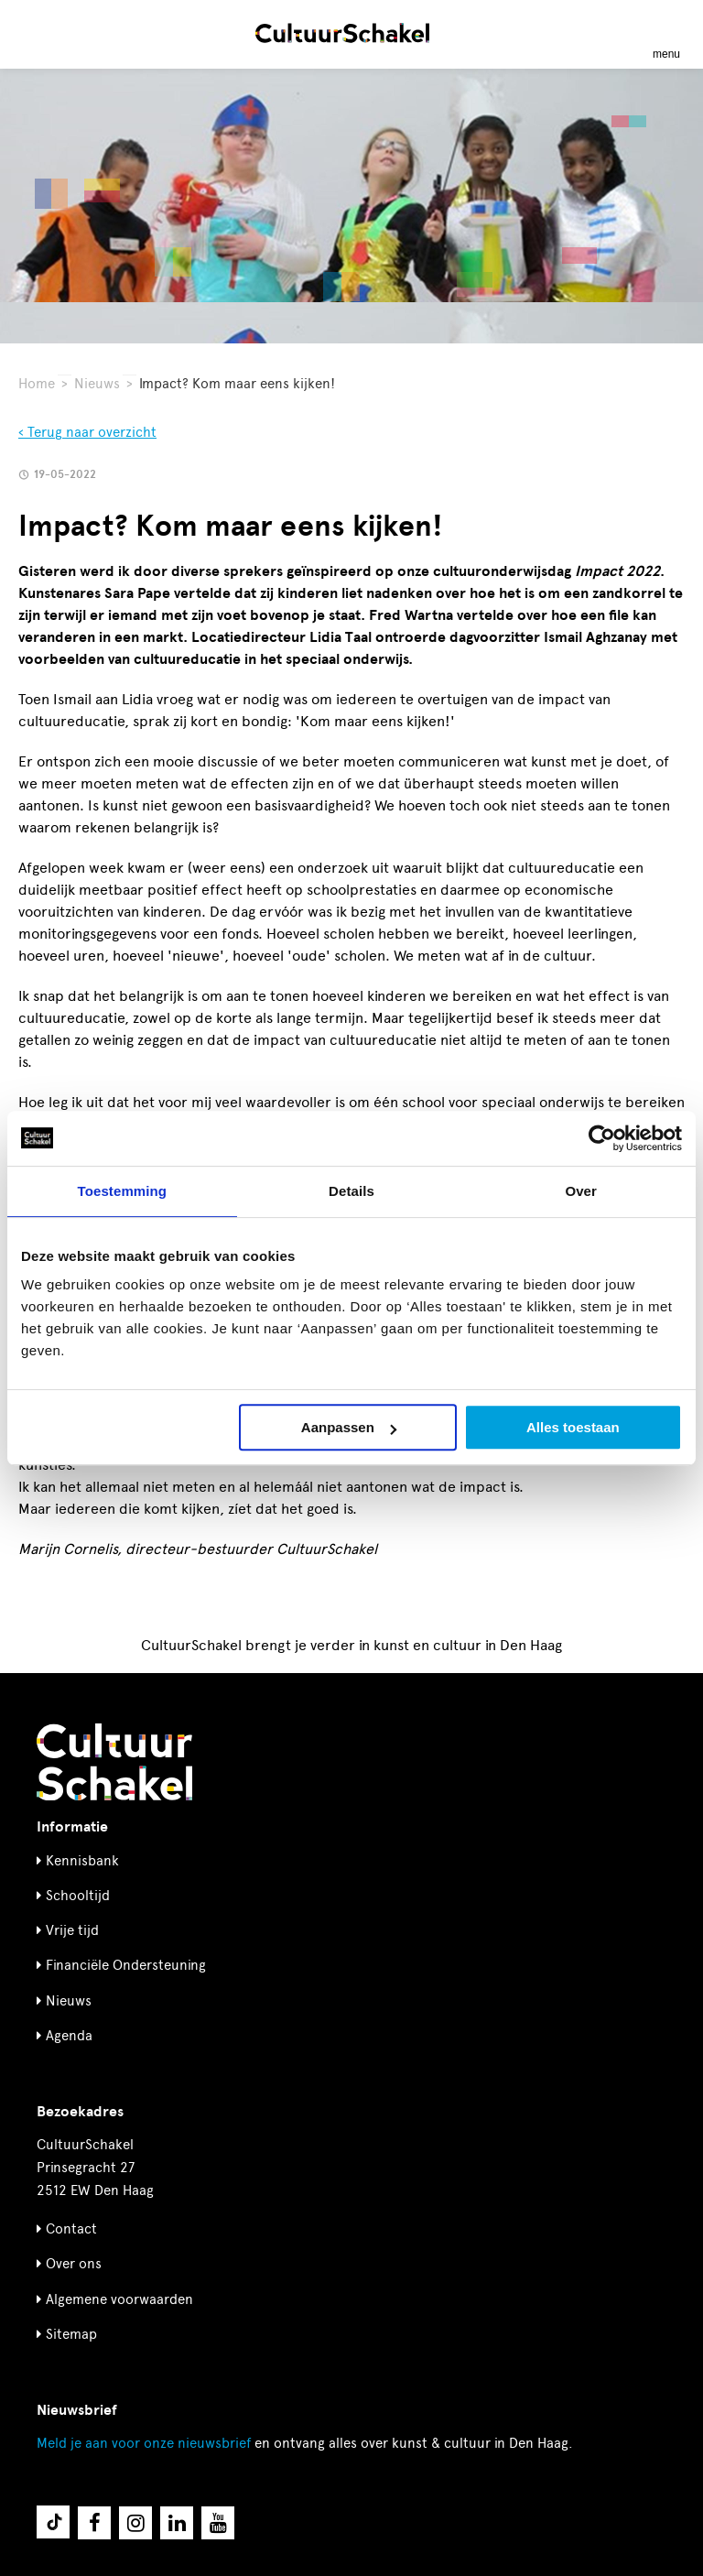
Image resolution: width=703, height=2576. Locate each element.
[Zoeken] (35, 32)
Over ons (74, 2263)
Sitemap (71, 2334)
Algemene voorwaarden (119, 2299)
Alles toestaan (573, 1427)
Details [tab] (351, 1191)
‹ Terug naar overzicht (87, 432)
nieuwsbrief (144, 2443)
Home (36, 383)
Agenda (69, 2035)
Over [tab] (581, 1191)
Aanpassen (348, 1427)
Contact (71, 2229)
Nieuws (97, 383)
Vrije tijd (72, 1930)
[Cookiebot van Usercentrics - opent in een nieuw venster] (602, 1138)
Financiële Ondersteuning (126, 1965)
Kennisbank (82, 1861)
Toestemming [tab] (123, 1191)
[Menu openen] (666, 33)
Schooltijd (78, 1895)
